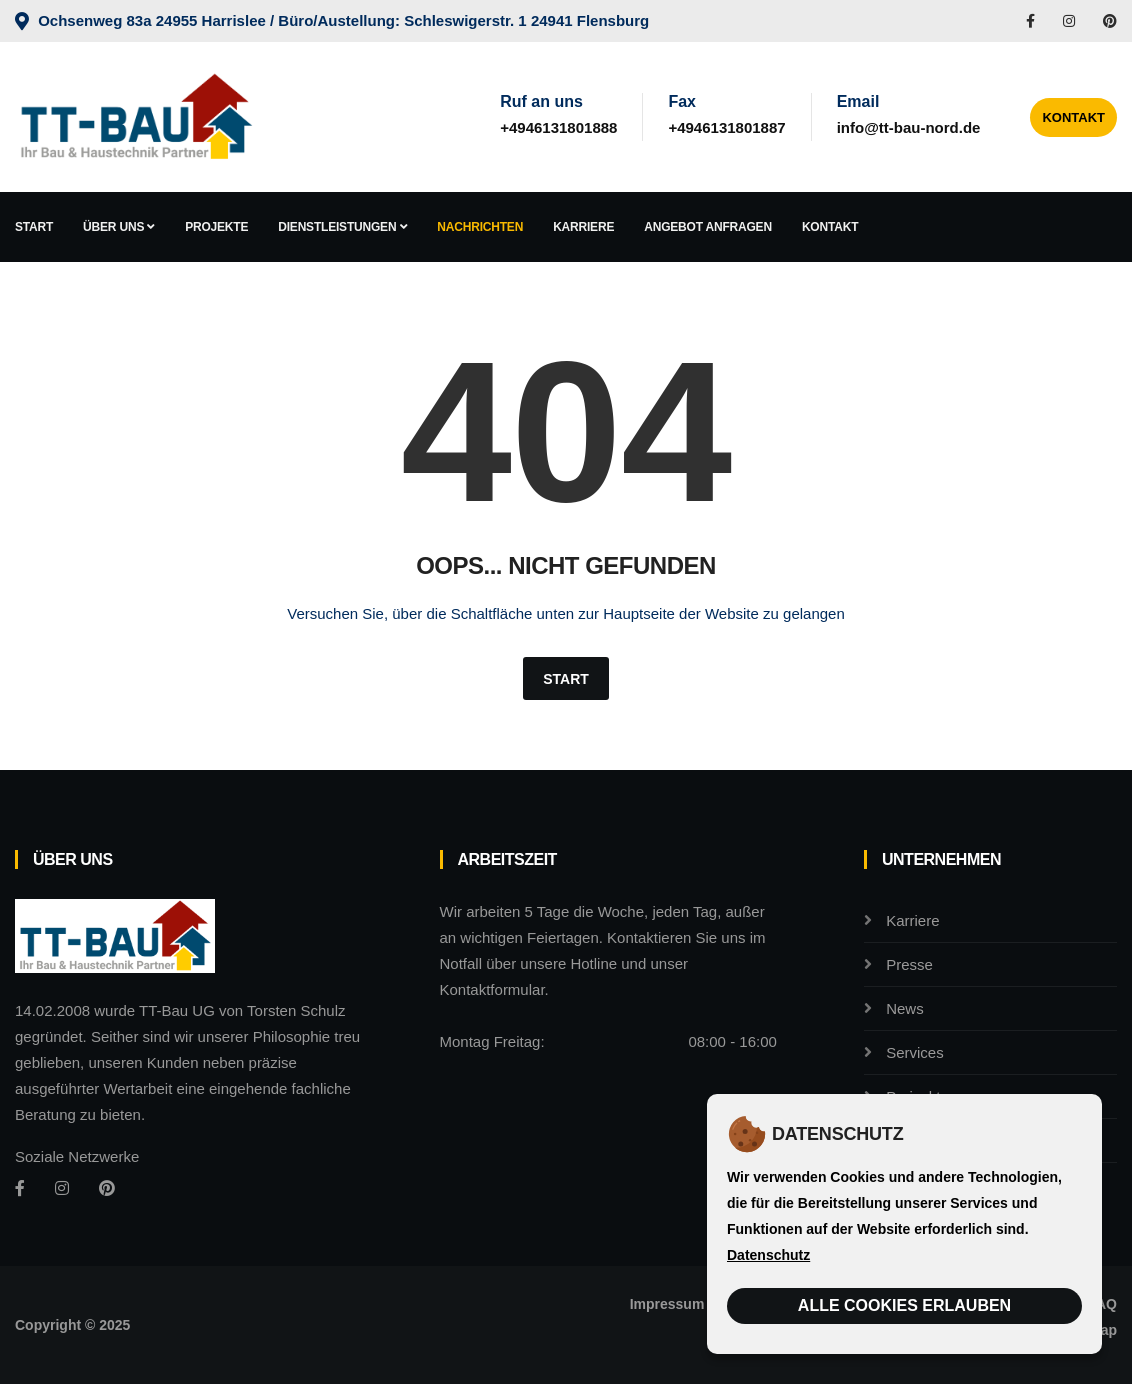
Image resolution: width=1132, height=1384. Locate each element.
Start (34, 227)
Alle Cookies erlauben (904, 1305)
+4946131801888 (558, 127)
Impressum (667, 1304)
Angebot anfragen (708, 227)
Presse (909, 964)
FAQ (1102, 1304)
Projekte (216, 227)
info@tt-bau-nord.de (909, 127)
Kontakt (1073, 117)
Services (915, 1052)
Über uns (119, 227)
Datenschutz (768, 1255)
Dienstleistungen (342, 227)
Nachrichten (480, 227)
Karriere (583, 227)
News (905, 1008)
